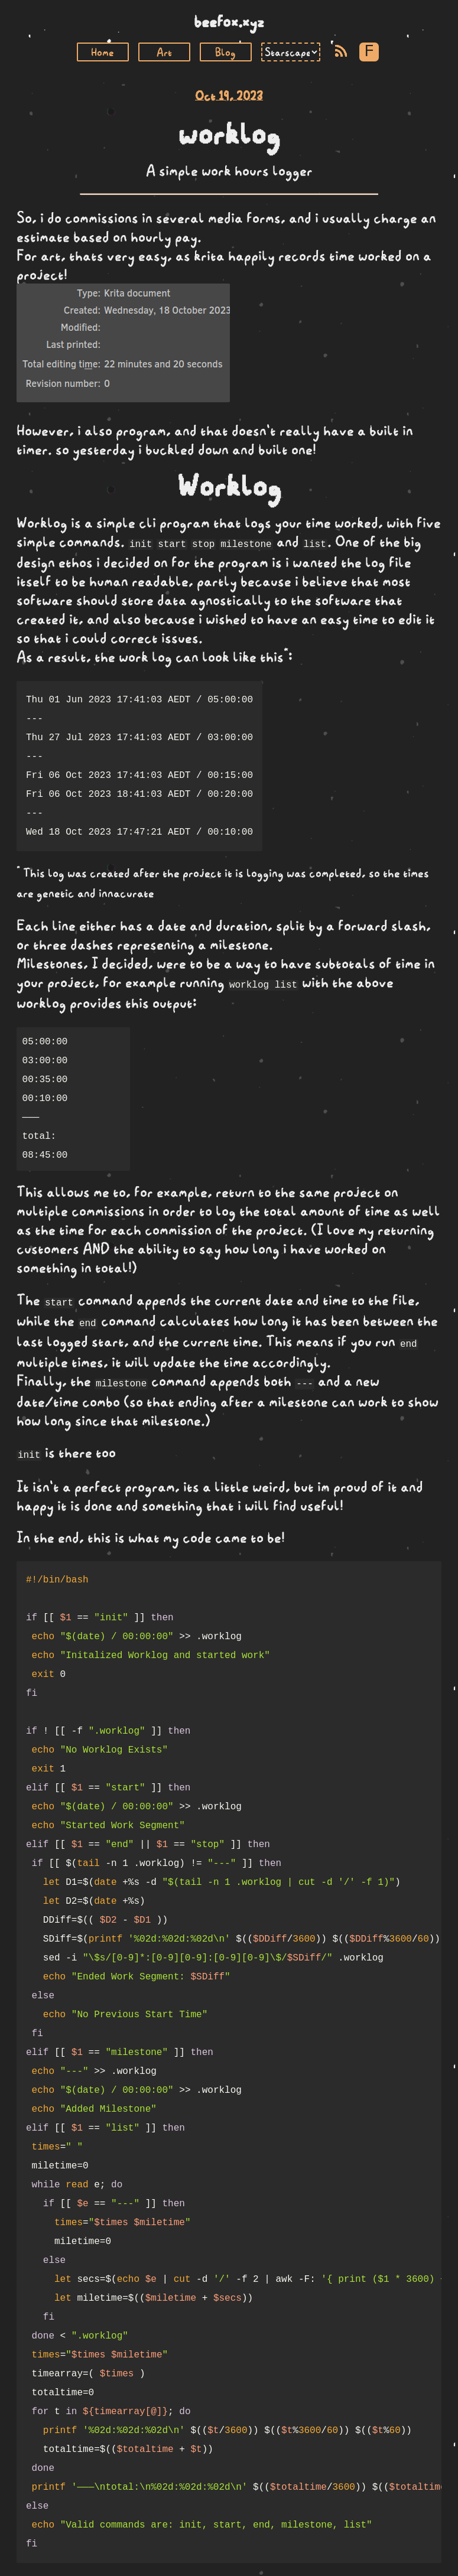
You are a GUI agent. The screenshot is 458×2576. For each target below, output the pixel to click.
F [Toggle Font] (369, 51)
